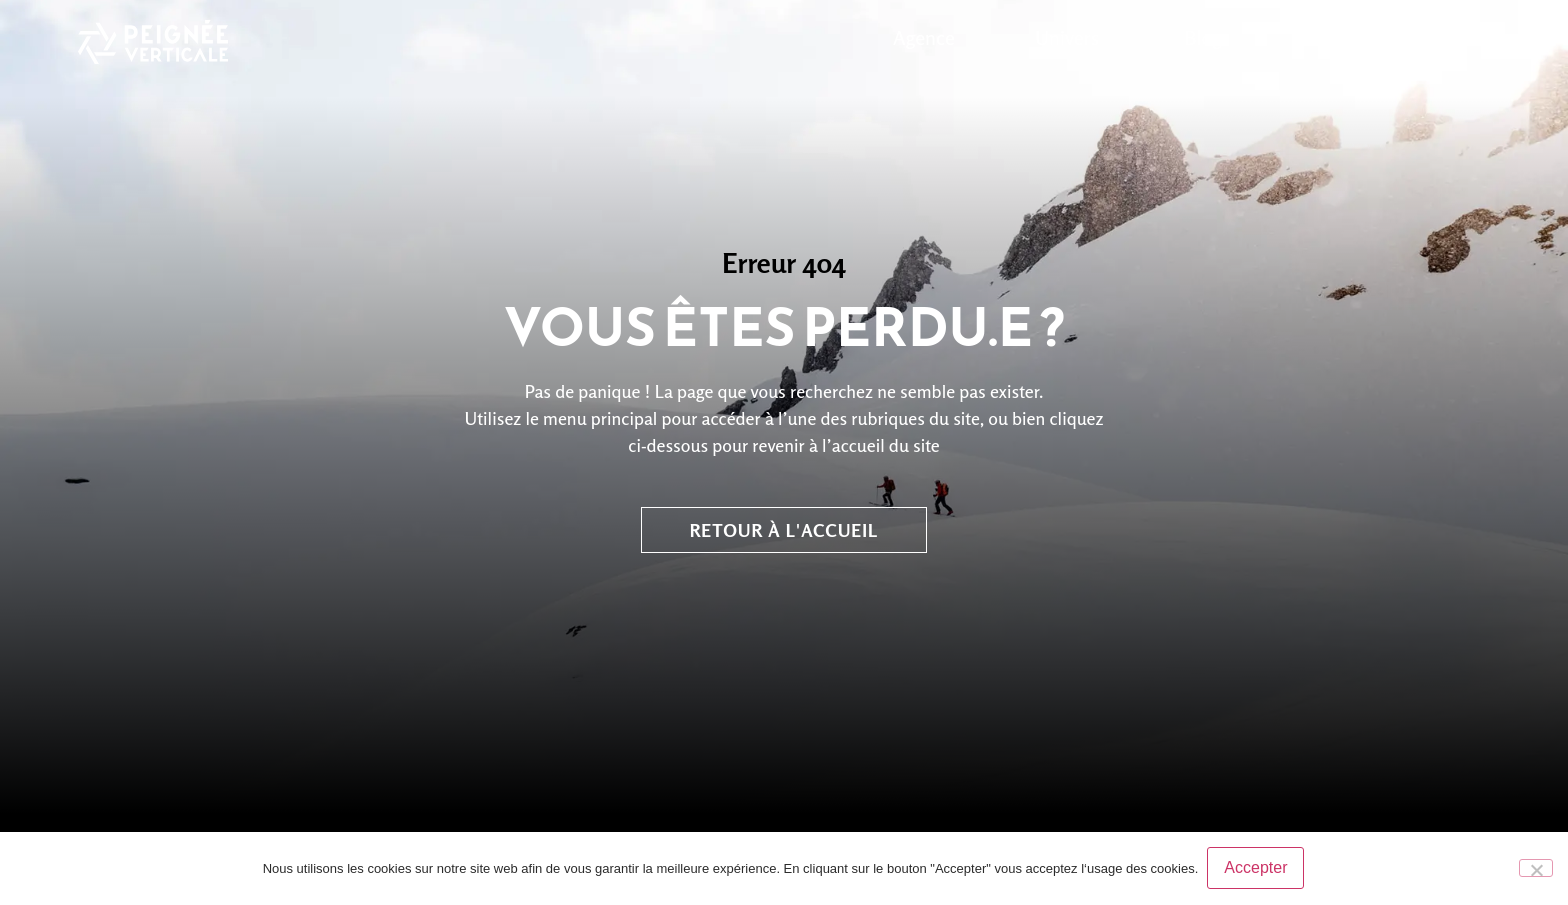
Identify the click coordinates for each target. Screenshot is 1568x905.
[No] (1536, 868)
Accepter (1256, 868)
